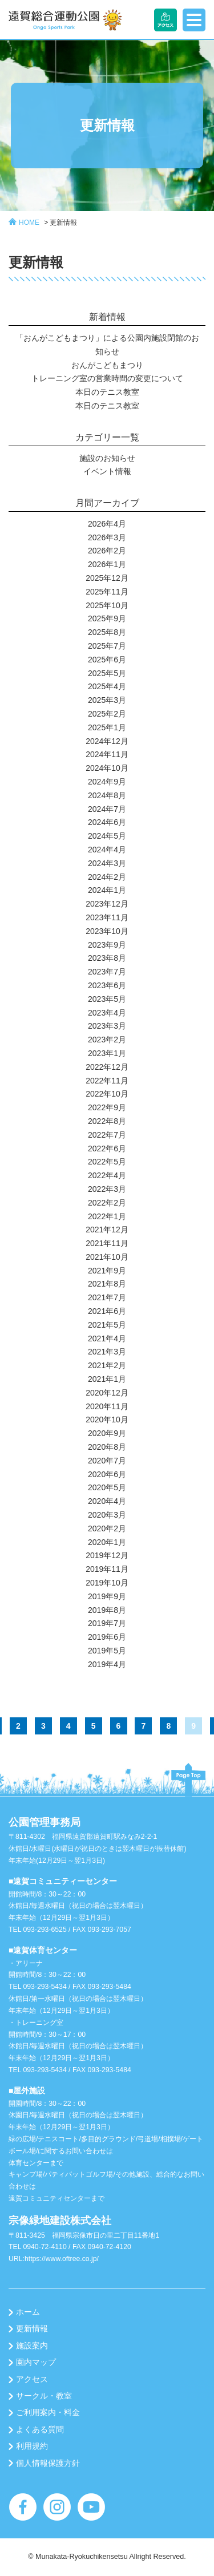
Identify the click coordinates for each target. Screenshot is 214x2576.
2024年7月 (107, 809)
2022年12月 (107, 1066)
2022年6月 (107, 1148)
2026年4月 (107, 523)
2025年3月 (107, 700)
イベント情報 (107, 471)
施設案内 (32, 2345)
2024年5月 (107, 835)
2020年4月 (107, 1501)
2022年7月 (107, 1134)
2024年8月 (107, 795)
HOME (29, 223)
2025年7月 (107, 645)
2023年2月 (107, 1039)
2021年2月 (107, 1365)
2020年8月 (107, 1446)
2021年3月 (107, 1351)
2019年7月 (107, 1623)
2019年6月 (107, 1636)
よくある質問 (40, 2429)
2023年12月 (107, 903)
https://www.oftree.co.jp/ (62, 2259)
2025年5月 (107, 673)
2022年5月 (107, 1161)
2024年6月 (107, 822)
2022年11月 (107, 1080)
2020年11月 (107, 1406)
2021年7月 (107, 1297)
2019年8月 (107, 1610)
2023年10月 (107, 931)
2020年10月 (107, 1419)
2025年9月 (107, 618)
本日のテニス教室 (107, 392)
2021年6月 (107, 1311)
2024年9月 (107, 781)
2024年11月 (107, 754)
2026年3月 (107, 537)
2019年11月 (107, 1569)
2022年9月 (107, 1107)
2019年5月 (107, 1650)
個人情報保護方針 (48, 2463)
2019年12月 (107, 1555)
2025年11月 (107, 591)
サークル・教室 (44, 2395)
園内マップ (36, 2362)
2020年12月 (107, 1392)
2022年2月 (107, 1202)
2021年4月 (107, 1338)
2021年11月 (107, 1243)
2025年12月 (107, 578)
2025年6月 (107, 659)
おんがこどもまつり (107, 365)
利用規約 (32, 2445)
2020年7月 (107, 1460)
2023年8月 (107, 958)
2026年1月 (107, 564)
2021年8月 (107, 1283)
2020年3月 (107, 1514)
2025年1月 (107, 727)
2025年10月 (107, 605)
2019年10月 (107, 1582)
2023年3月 (107, 1025)
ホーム (28, 2311)
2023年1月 (107, 1053)
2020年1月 (107, 1542)
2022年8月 (107, 1121)
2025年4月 (107, 686)
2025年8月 (107, 632)
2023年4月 (107, 1012)
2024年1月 (107, 890)
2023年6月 (107, 985)
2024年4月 (107, 849)
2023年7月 (107, 971)
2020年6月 (107, 1474)
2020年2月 (107, 1528)
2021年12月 (107, 1229)
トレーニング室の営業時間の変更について (107, 378)
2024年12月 (107, 741)
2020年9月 (107, 1433)
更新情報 (63, 223)
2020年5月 (107, 1487)
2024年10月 (107, 768)
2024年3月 (107, 863)
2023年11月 (107, 917)
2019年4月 (107, 1664)
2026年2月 (107, 550)
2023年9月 (107, 944)
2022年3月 (107, 1189)
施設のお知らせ (107, 458)
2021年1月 (107, 1379)
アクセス (32, 2379)
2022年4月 (107, 1175)
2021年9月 (107, 1270)
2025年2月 (107, 713)
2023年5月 (107, 999)
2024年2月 (107, 876)
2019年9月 (107, 1596)
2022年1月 (107, 1216)
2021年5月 (107, 1324)
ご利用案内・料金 (48, 2412)
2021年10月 (107, 1256)
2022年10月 (107, 1093)
